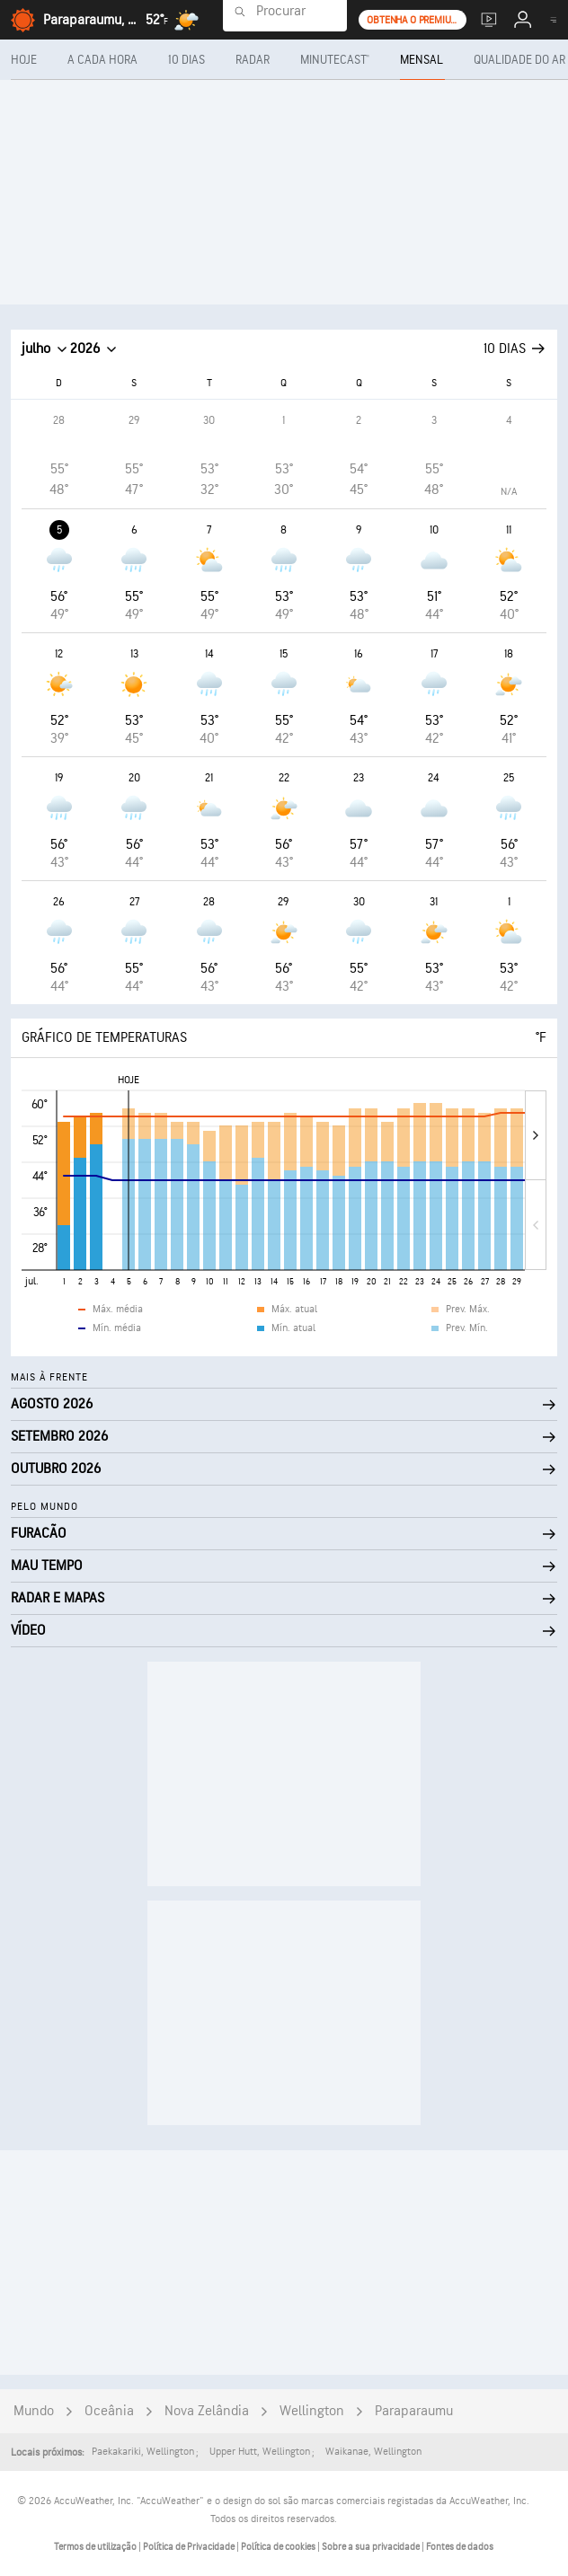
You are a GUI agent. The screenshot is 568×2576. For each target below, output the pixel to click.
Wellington (312, 2411)
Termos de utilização (96, 2547)
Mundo (33, 2411)
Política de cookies (279, 2547)
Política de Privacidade (189, 2547)
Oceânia (109, 2411)
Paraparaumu (414, 2411)
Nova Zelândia (206, 2411)
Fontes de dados (459, 2547)
